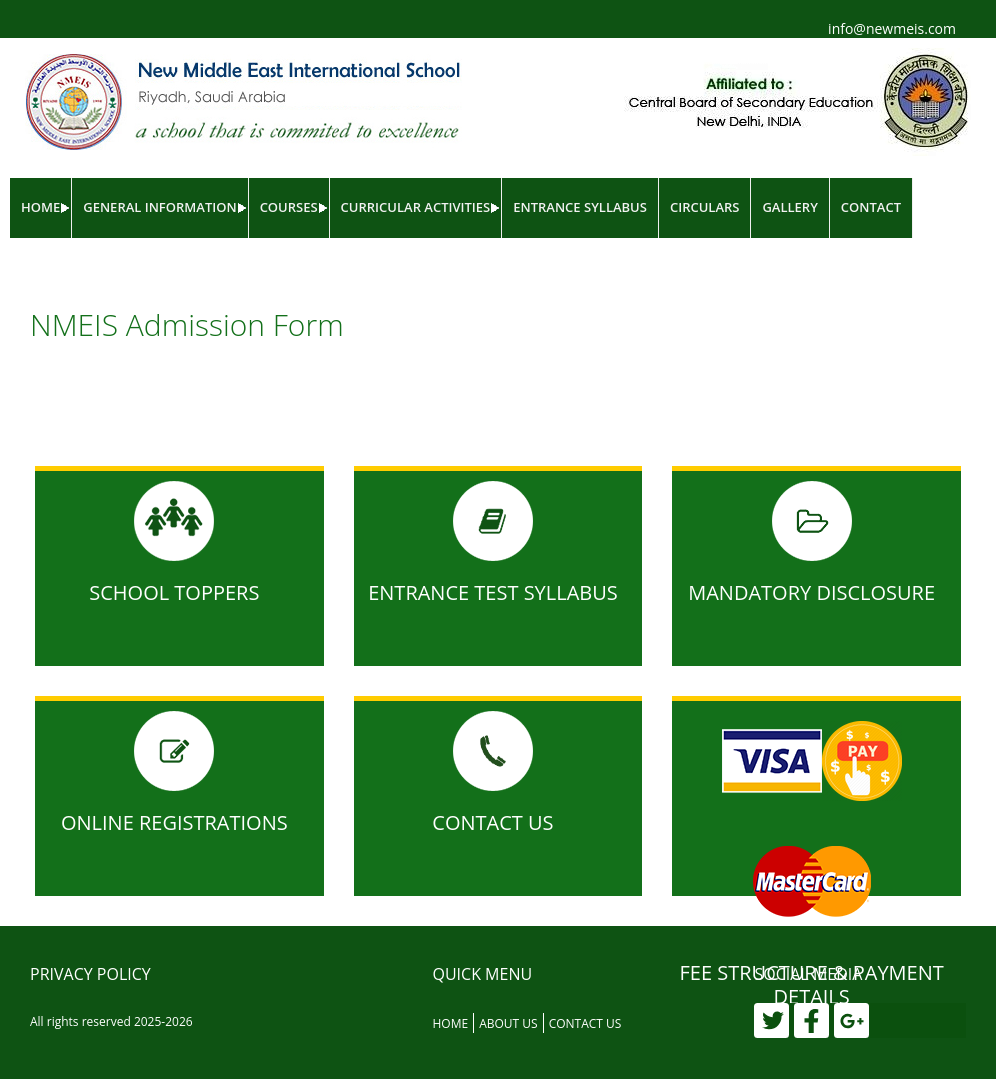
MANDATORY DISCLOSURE (811, 592)
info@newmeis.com (892, 28)
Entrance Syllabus (580, 207)
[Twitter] (771, 1020)
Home (40, 207)
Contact (871, 207)
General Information (159, 207)
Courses (289, 207)
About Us (508, 1023)
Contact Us (492, 822)
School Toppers (174, 592)
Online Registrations (174, 822)
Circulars (705, 207)
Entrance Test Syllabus (493, 592)
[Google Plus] (851, 1020)
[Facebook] (811, 1020)
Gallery (789, 207)
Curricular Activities (416, 207)
